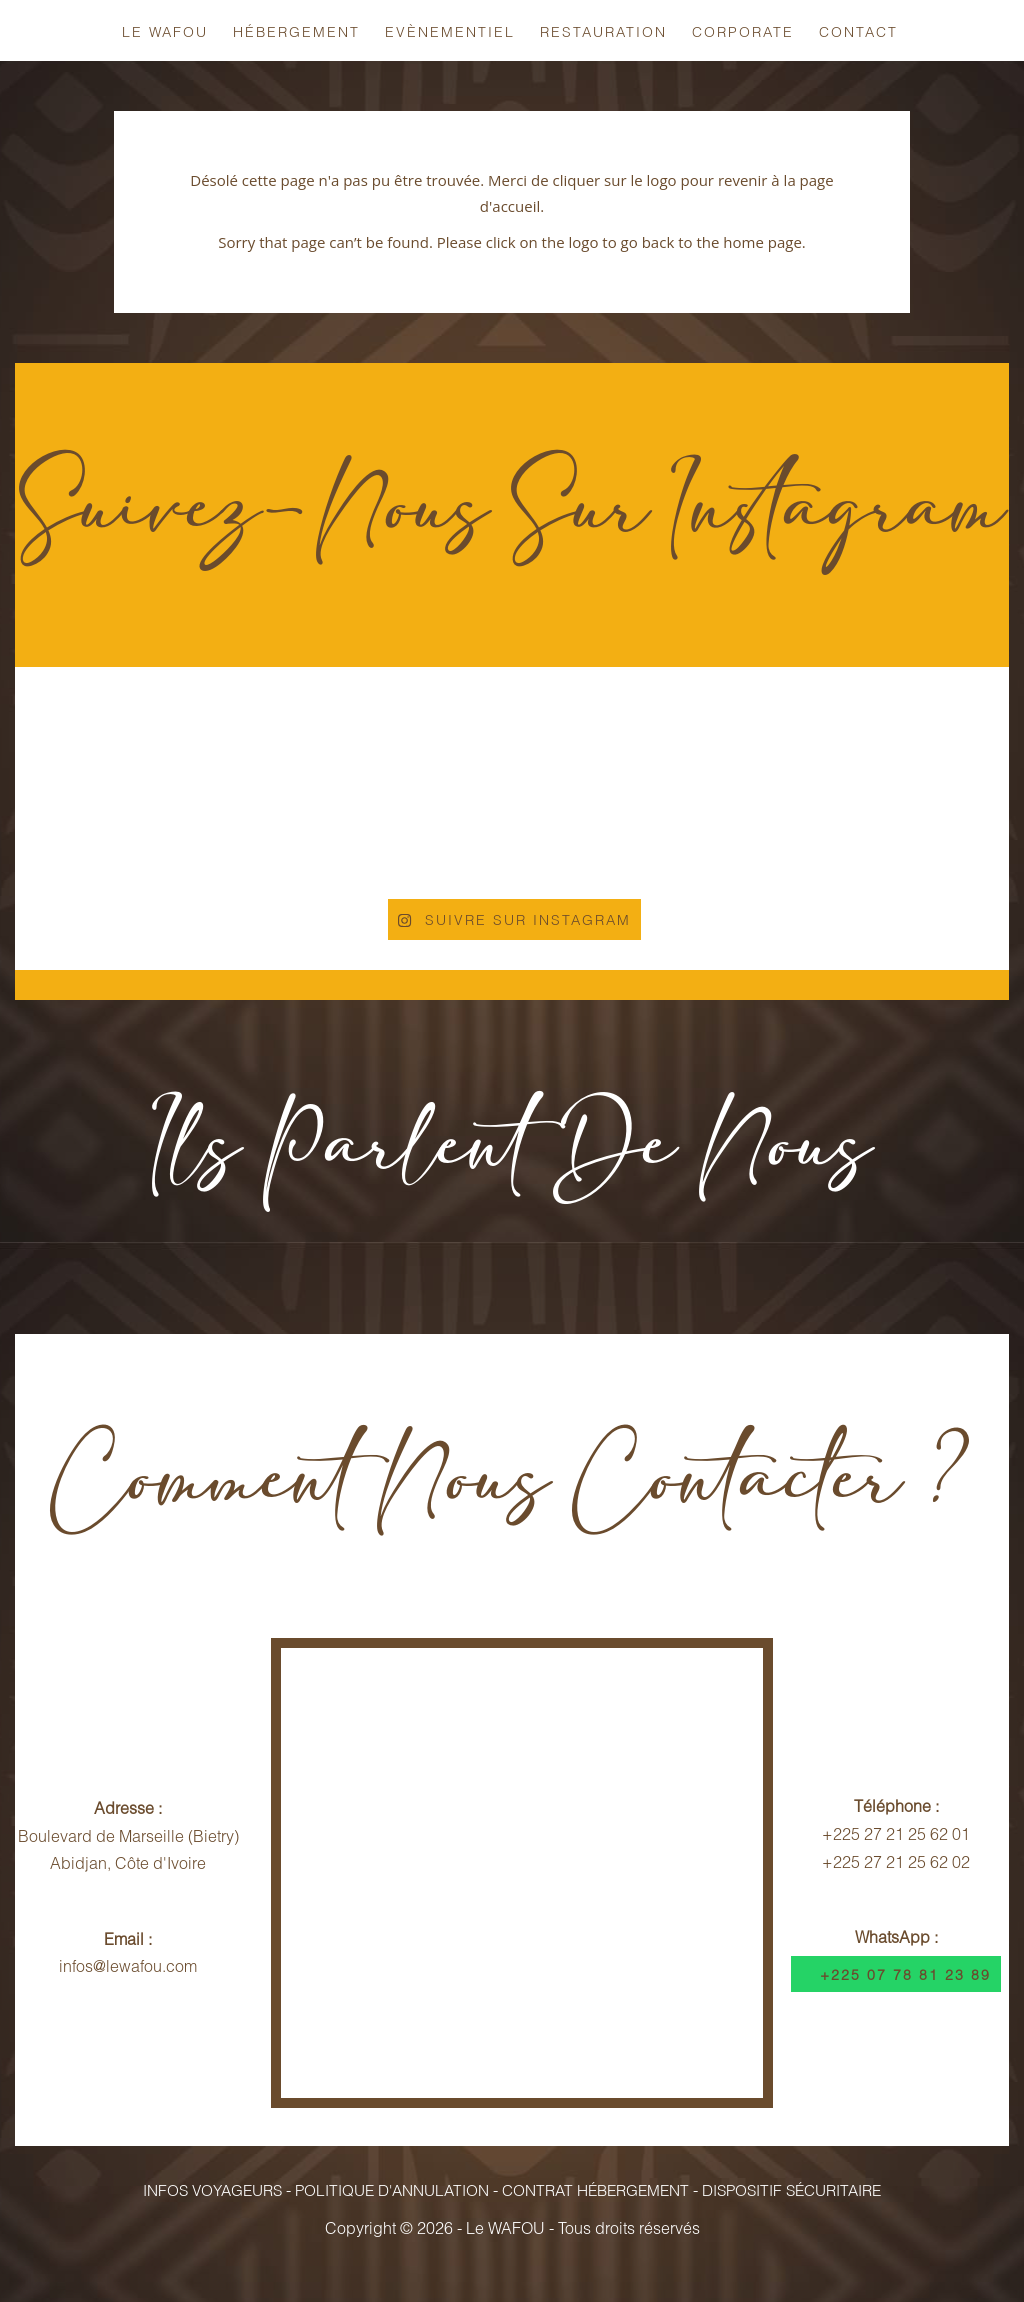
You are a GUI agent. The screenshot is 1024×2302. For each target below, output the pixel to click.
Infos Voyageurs (218, 2190)
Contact (858, 31)
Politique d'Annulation (395, 2190)
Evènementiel (450, 31)
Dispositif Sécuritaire (788, 2190)
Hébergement (296, 31)
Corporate (743, 31)
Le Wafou (165, 31)
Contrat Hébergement (595, 2190)
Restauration (603, 31)
